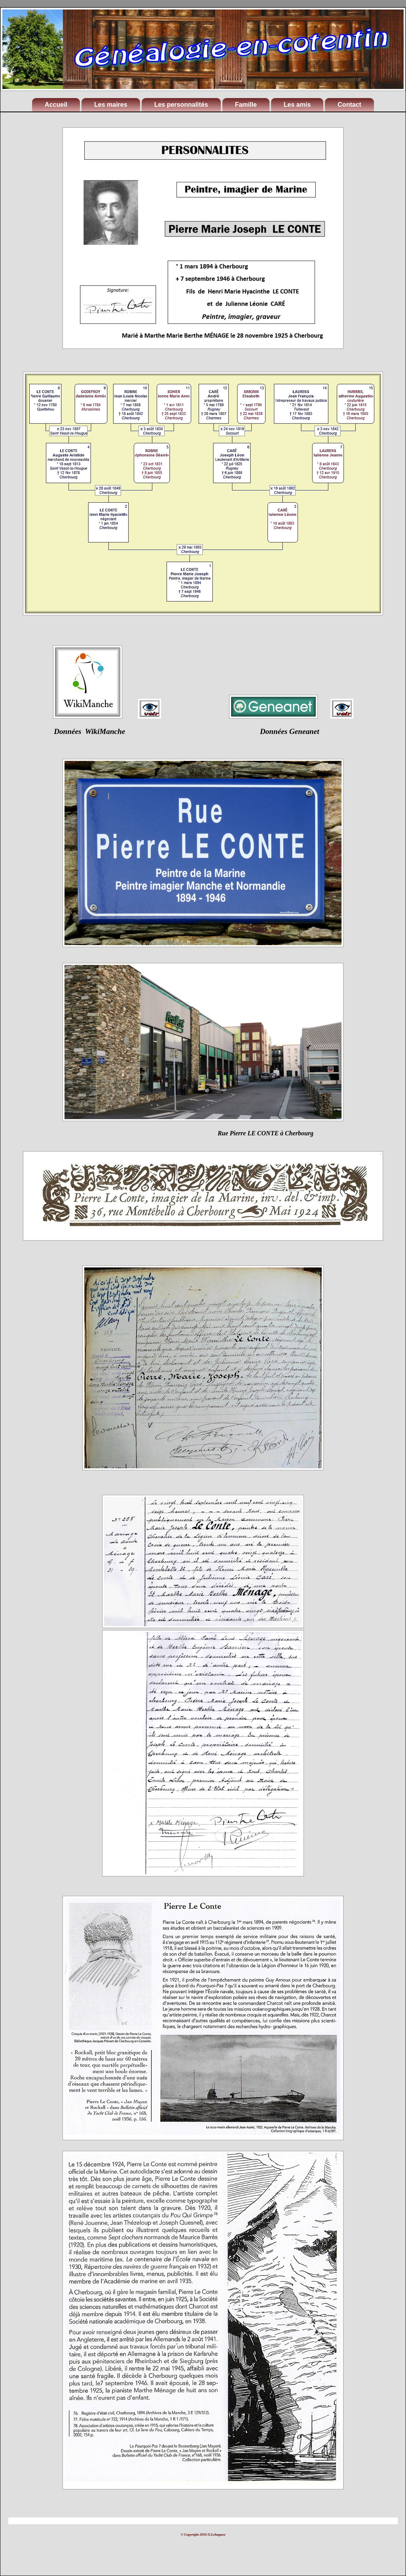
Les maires (110, 104)
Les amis (297, 104)
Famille (246, 104)
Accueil (56, 104)
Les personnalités (181, 104)
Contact (349, 104)
